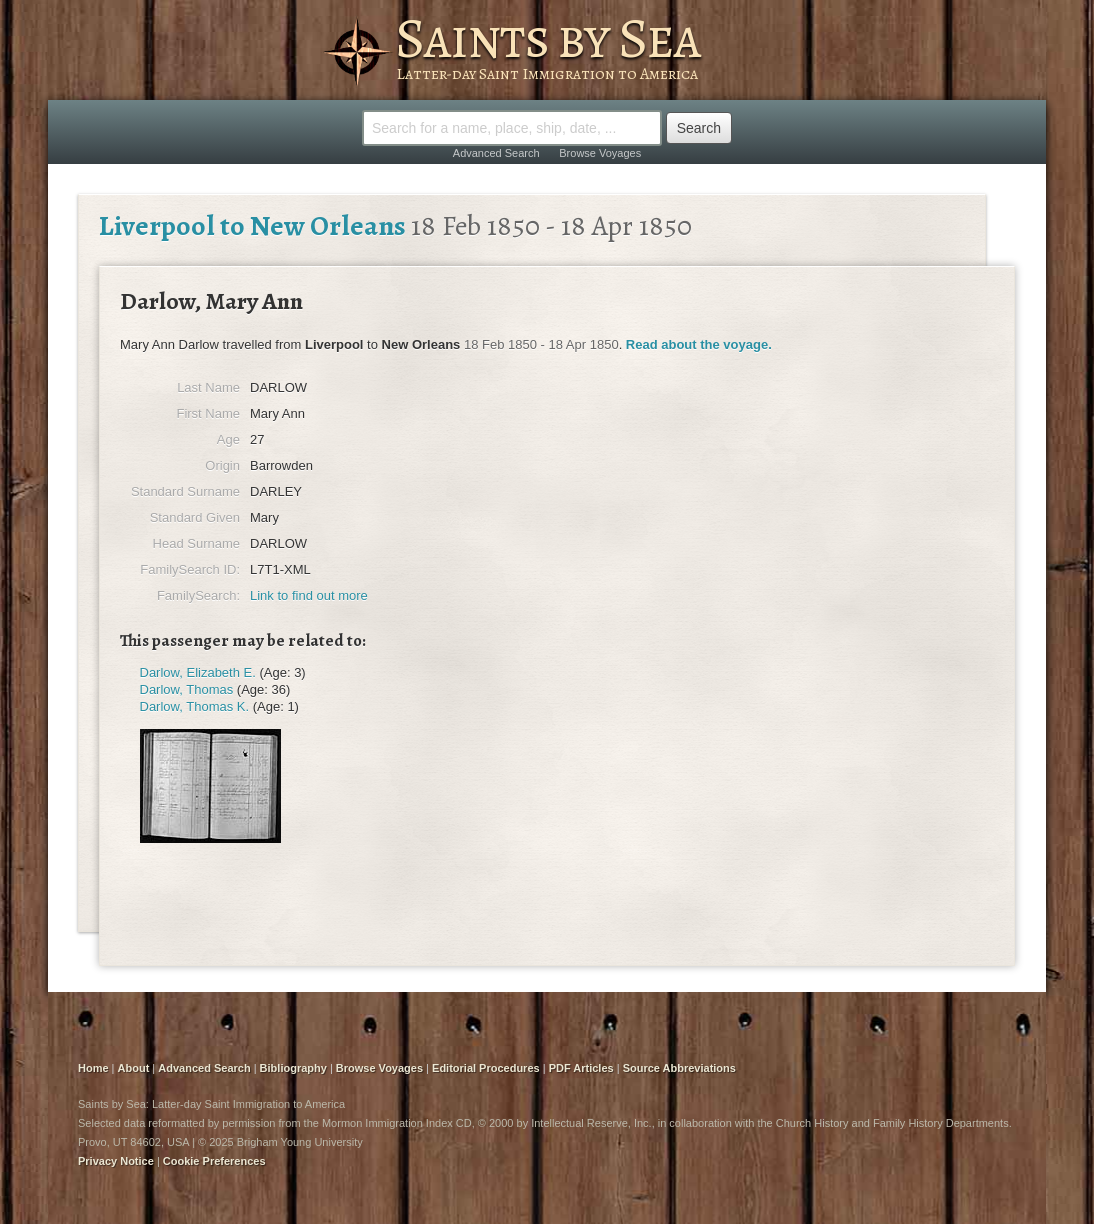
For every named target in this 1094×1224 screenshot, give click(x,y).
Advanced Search (496, 153)
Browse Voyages (600, 153)
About (134, 1068)
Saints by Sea (547, 38)
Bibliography (293, 1068)
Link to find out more (309, 595)
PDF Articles (581, 1068)
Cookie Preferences (214, 1161)
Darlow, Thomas (187, 689)
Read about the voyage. (699, 344)
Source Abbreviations (679, 1068)
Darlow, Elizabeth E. (198, 672)
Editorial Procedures (486, 1068)
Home (93, 1068)
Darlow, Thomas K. (195, 706)
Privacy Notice (116, 1161)
